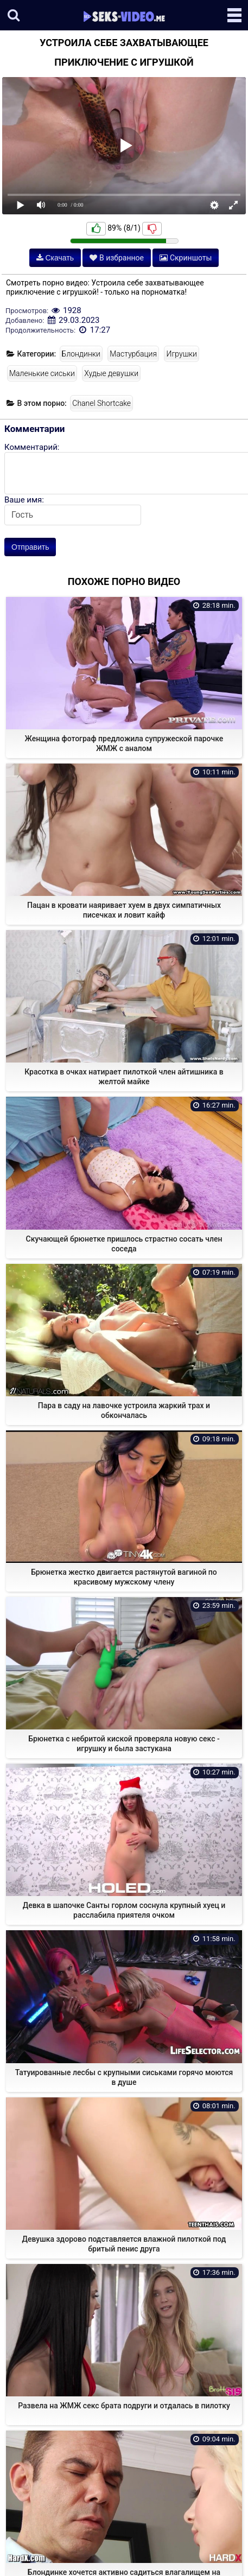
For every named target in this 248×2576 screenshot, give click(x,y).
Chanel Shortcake (101, 403)
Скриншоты (186, 257)
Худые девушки (111, 373)
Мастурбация (133, 353)
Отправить (30, 547)
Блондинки (81, 353)
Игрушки (181, 353)
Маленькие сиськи (42, 373)
